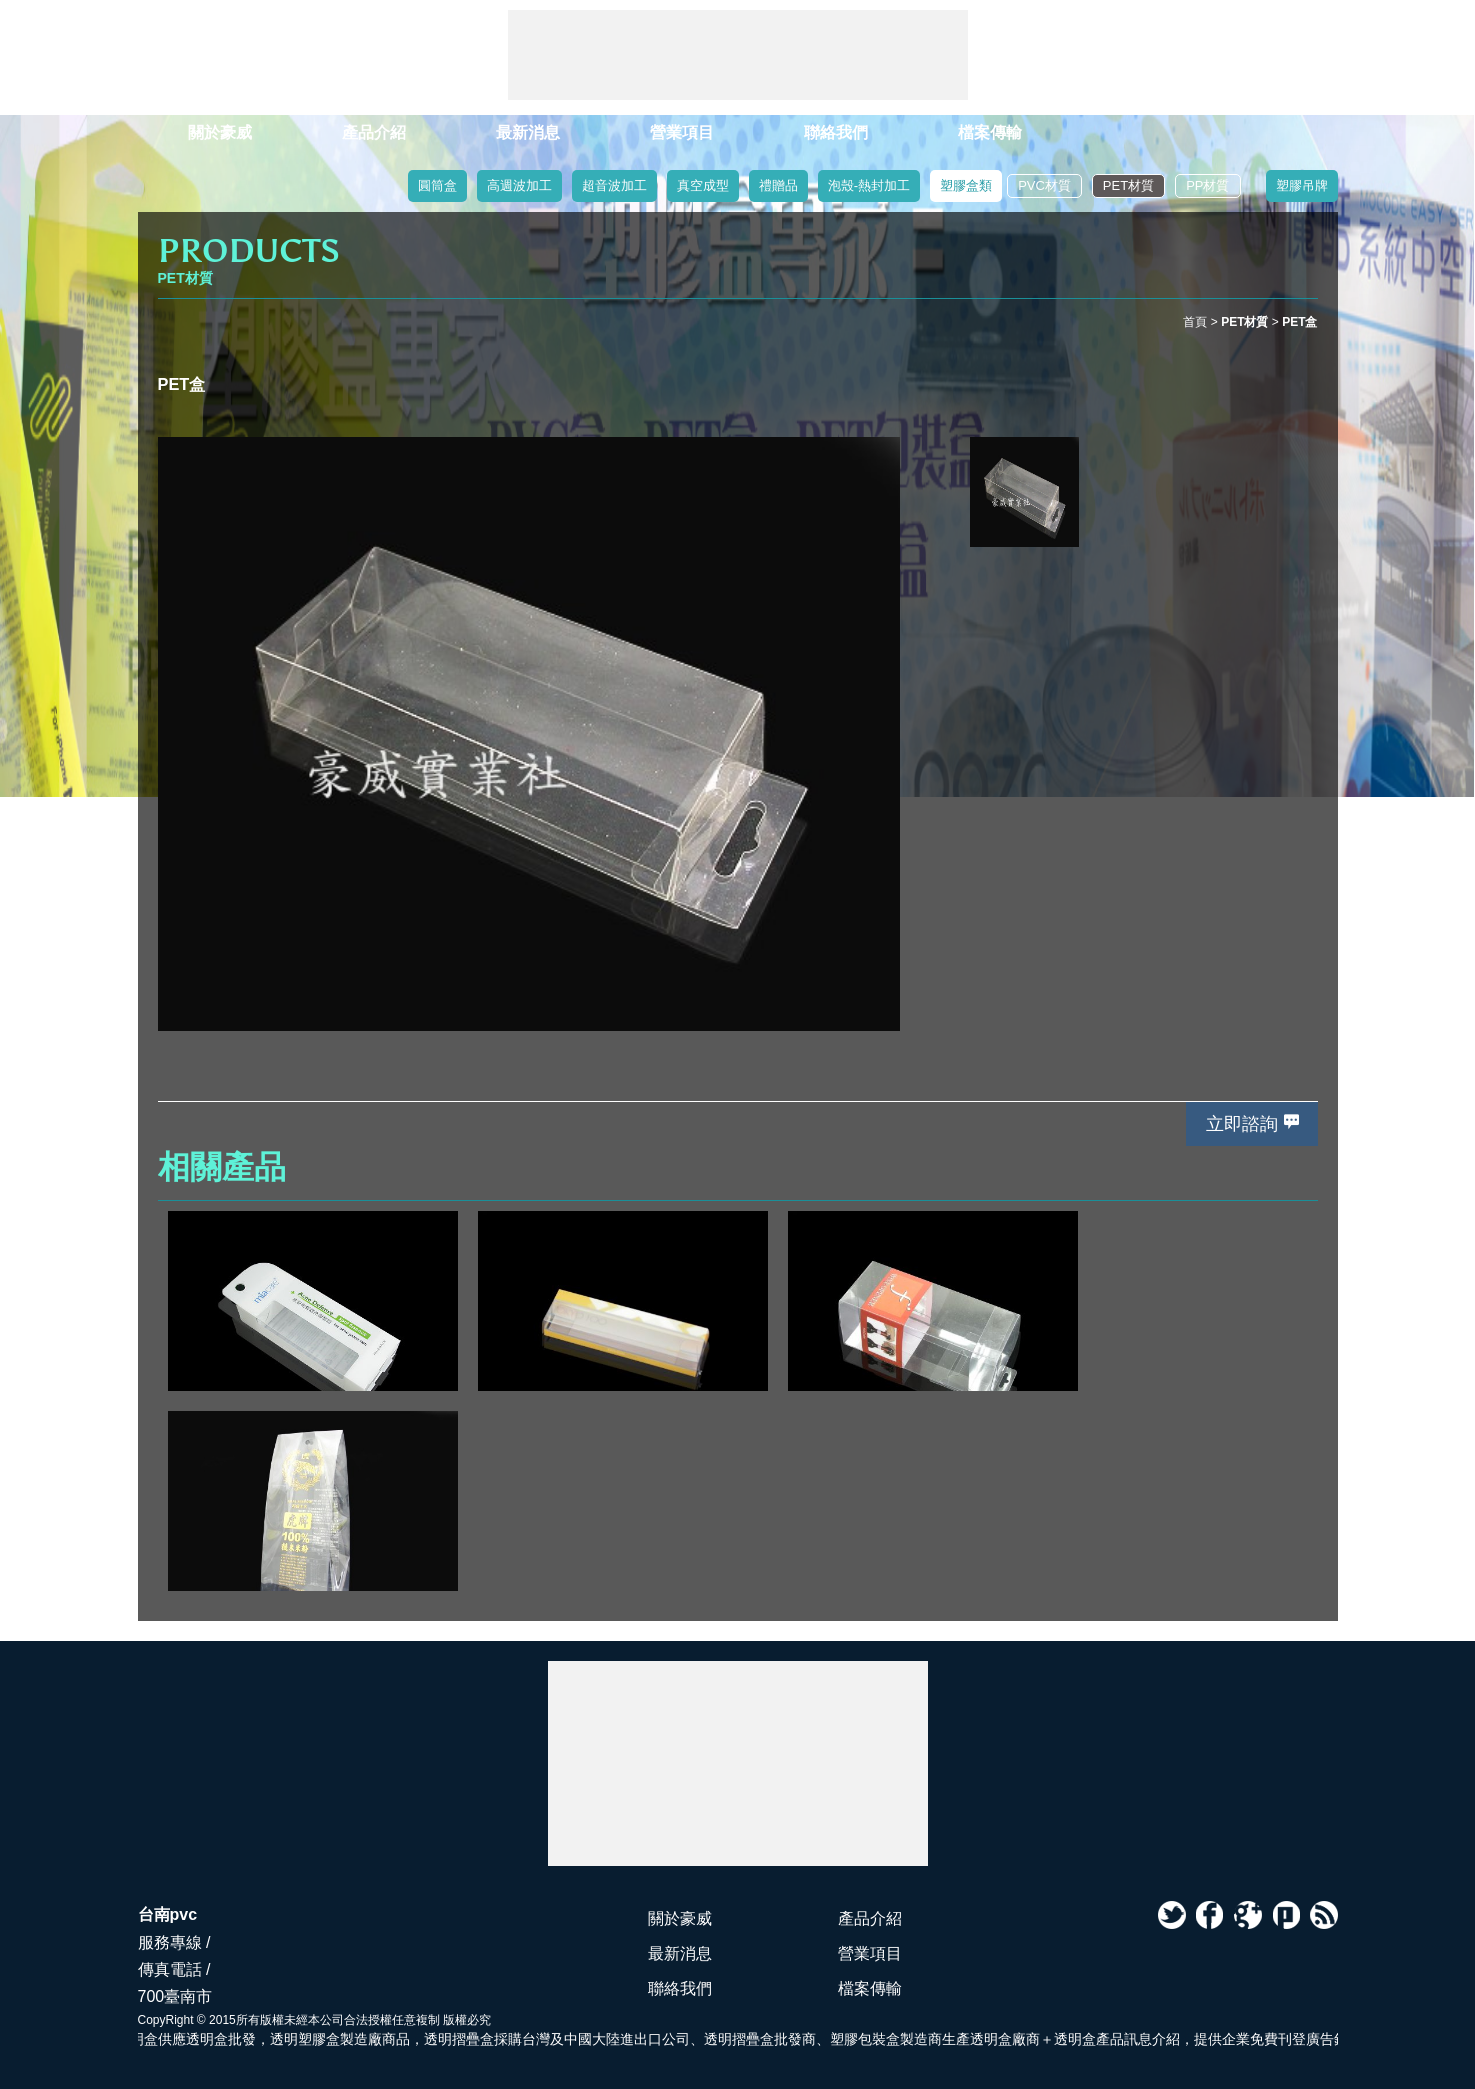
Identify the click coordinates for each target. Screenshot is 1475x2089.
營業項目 (682, 132)
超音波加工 (614, 185)
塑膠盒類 (966, 185)
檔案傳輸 (990, 132)
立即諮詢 (1242, 1124)
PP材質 (1207, 185)
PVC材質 (1044, 185)
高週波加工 (519, 185)
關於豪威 (220, 132)
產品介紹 (374, 132)
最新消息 (528, 132)
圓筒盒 (437, 185)
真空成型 (703, 185)
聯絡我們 (836, 132)
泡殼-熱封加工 (869, 185)
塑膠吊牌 (1302, 185)
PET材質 (1128, 185)
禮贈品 (778, 185)
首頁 (1195, 322)
